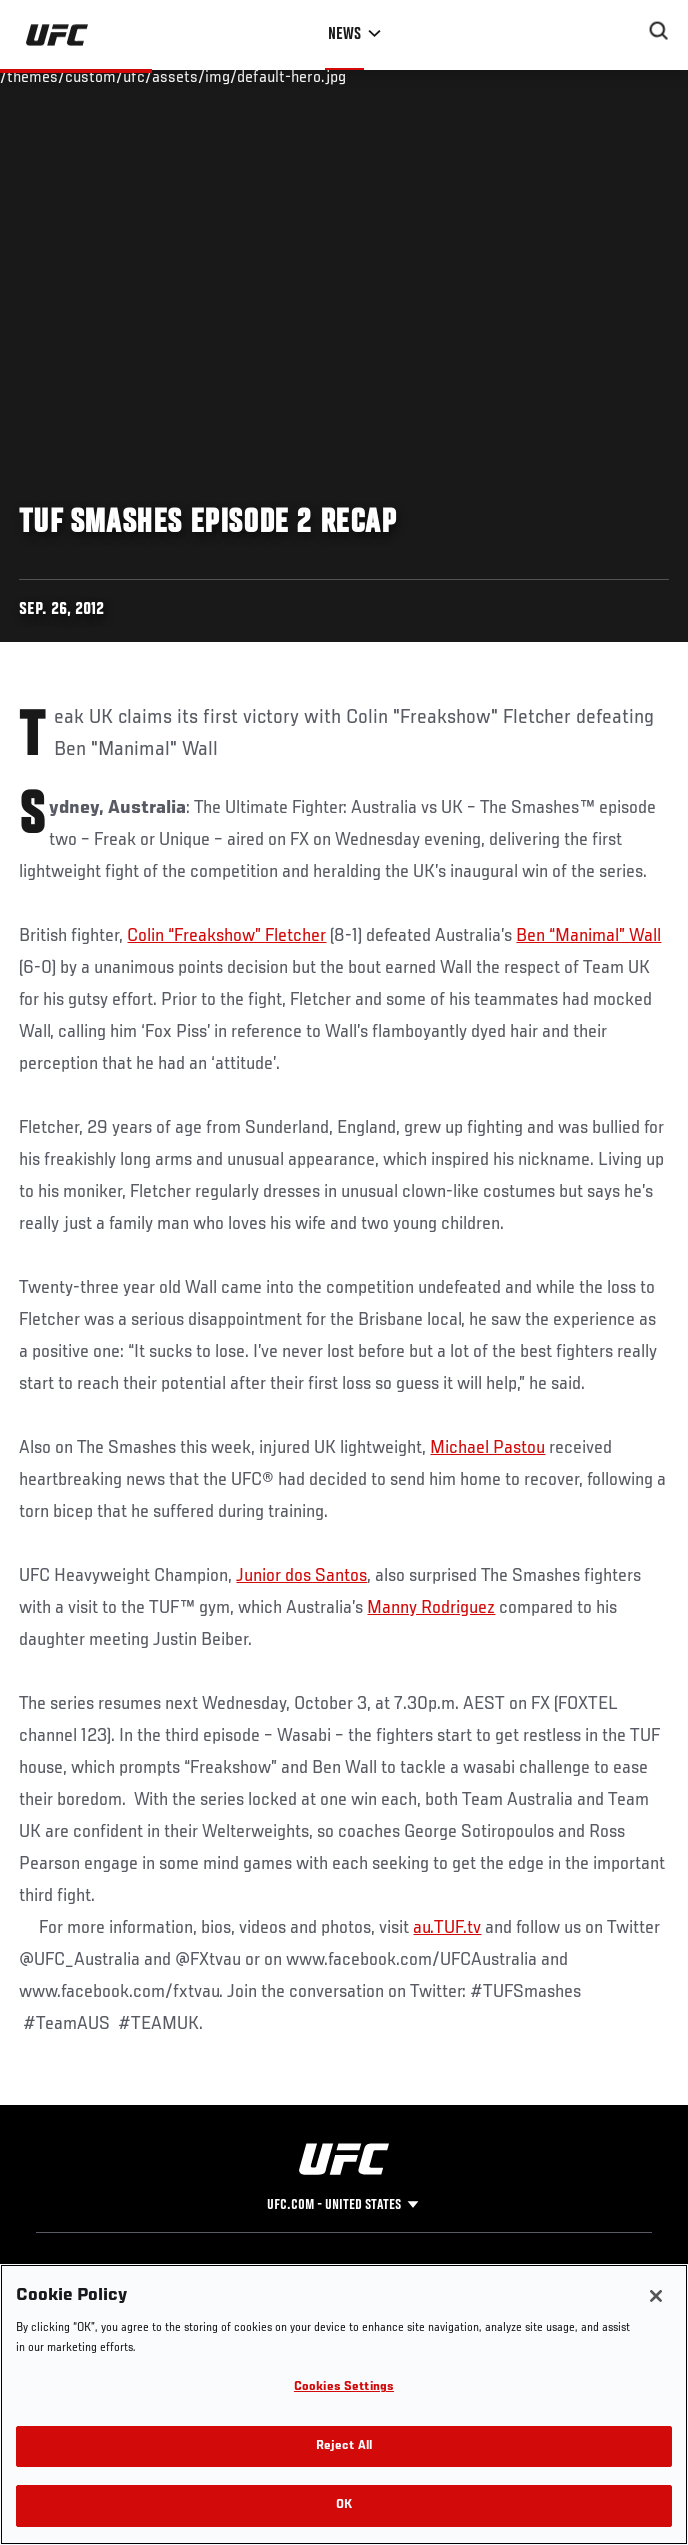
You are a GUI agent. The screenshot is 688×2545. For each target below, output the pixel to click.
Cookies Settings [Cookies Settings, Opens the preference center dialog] (344, 2387)
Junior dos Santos (301, 1576)
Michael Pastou (487, 1448)
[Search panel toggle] (659, 31)
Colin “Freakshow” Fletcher (226, 936)
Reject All (344, 2446)
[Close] (656, 2296)
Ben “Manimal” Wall (588, 936)
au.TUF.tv (447, 1928)
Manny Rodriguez (431, 1608)
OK (344, 2505)
